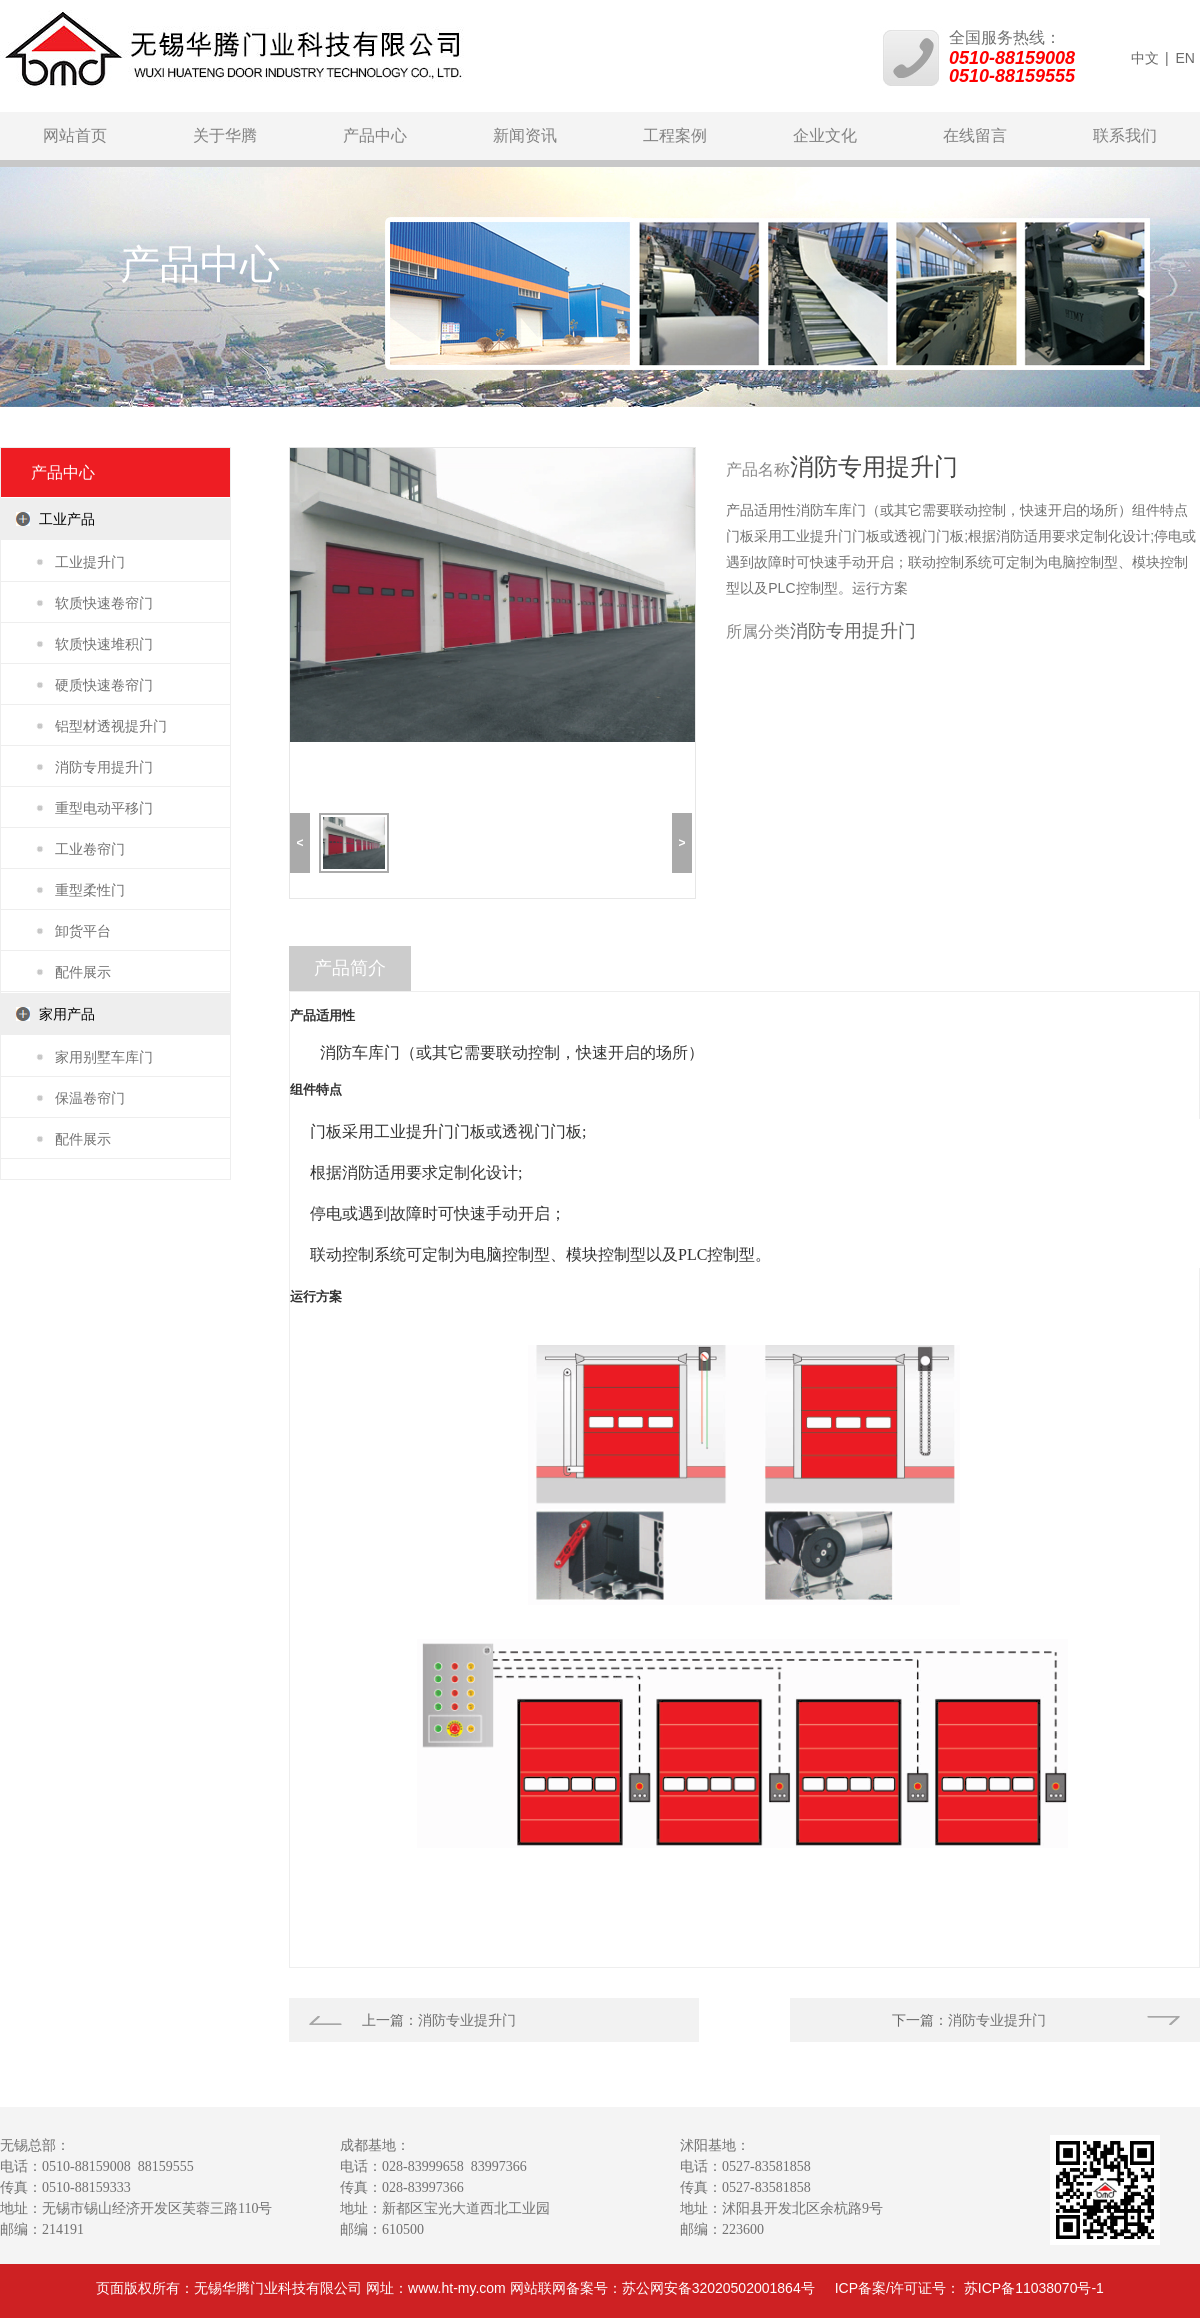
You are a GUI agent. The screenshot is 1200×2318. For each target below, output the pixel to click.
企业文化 (825, 135)
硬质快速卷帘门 (104, 685)
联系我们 (1125, 135)
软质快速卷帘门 (104, 603)
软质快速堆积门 (104, 644)
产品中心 (375, 135)
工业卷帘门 (90, 849)
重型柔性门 (90, 890)
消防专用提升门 (104, 767)
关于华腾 (225, 135)
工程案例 (675, 135)
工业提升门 (90, 562)
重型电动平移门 (104, 808)
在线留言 (975, 135)
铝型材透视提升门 (111, 726)
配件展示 (83, 972)
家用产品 (67, 1014)
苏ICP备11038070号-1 (1034, 2288)
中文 (1145, 58)
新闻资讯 (525, 135)
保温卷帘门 (90, 1098)
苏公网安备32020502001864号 (718, 2288)
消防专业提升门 (467, 2020)
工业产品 (67, 519)
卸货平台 (83, 931)
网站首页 (75, 135)
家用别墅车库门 (104, 1057)
